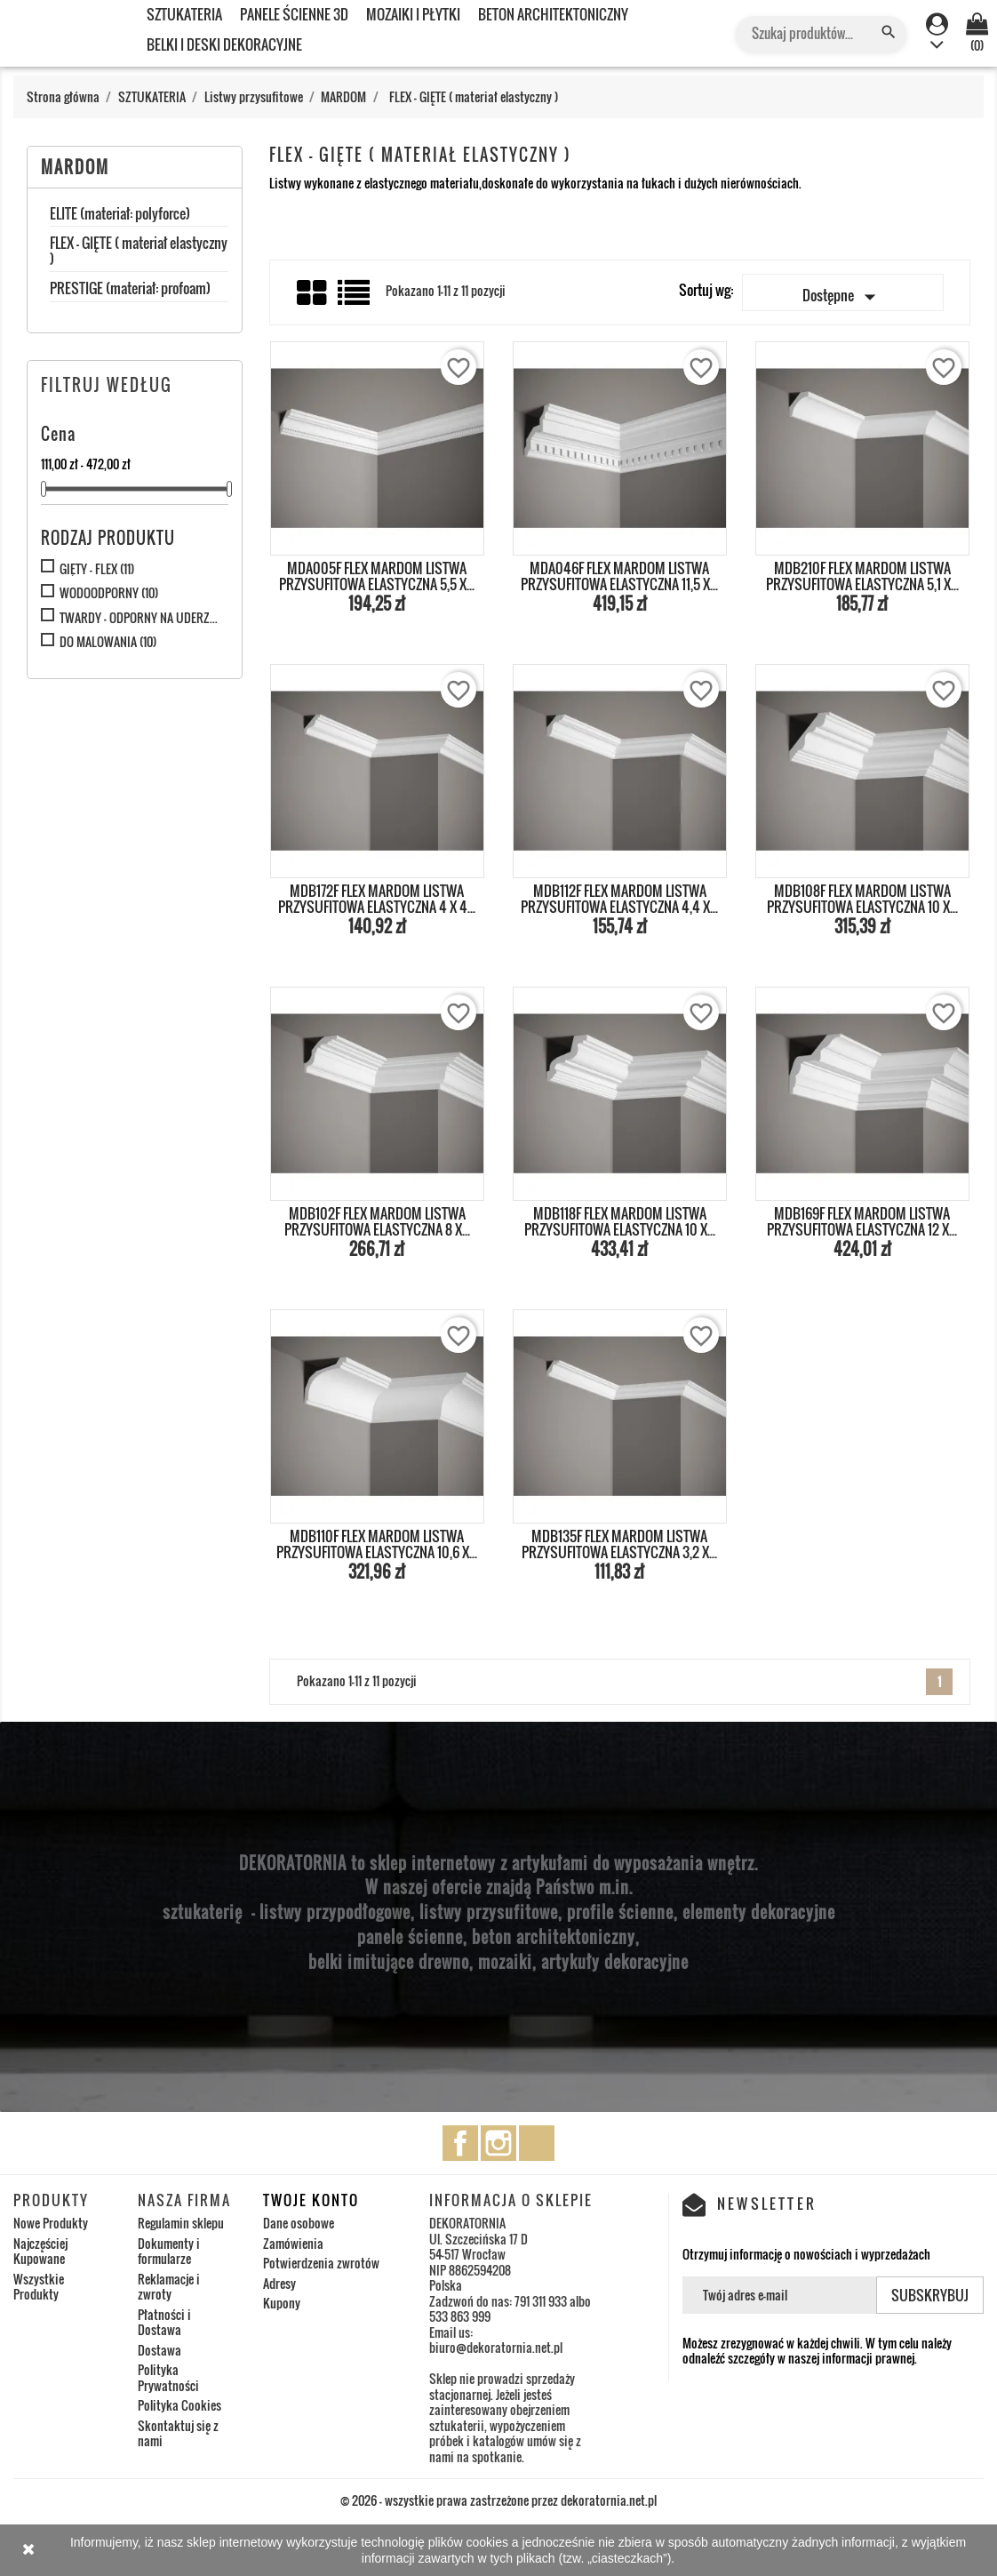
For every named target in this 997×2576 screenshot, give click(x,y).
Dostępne (842, 297)
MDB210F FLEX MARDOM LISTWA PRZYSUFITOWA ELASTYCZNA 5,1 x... (862, 576)
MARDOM (75, 167)
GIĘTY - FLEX (97, 569)
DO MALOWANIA (108, 642)
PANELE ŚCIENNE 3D (294, 14)
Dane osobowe (298, 2222)
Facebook (460, 2143)
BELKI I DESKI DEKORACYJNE (224, 44)
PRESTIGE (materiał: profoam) (130, 290)
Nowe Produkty (50, 2222)
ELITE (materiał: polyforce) (120, 215)
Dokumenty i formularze (169, 2251)
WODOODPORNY (109, 593)
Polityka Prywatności (168, 2377)
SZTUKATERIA (184, 14)
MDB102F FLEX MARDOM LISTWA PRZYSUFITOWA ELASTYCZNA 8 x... (377, 1221)
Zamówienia (293, 2243)
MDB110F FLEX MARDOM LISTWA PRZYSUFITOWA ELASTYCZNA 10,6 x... (376, 1544)
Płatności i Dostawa (164, 2322)
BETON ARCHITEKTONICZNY (553, 14)
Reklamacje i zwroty (169, 2286)
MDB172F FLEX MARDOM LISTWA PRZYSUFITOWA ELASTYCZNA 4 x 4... (376, 898)
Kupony (281, 2302)
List (355, 299)
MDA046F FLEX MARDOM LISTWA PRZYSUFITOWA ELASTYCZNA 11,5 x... (619, 576)
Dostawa (159, 2349)
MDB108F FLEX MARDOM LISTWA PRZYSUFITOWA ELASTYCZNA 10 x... (862, 898)
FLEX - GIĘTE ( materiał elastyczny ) (138, 252)
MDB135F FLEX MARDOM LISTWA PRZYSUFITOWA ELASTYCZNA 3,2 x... (619, 1544)
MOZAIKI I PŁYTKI (413, 14)
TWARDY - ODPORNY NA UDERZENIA (140, 618)
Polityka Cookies (179, 2405)
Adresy (279, 2283)
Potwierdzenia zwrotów (321, 2262)
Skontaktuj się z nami (178, 2433)
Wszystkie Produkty (38, 2286)
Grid (313, 293)
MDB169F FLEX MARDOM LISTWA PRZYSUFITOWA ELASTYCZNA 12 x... (862, 1221)
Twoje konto (311, 2200)
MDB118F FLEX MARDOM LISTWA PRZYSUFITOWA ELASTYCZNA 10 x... (619, 1221)
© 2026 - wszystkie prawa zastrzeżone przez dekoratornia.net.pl (498, 2500)
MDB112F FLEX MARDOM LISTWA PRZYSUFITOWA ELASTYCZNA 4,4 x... (619, 898)
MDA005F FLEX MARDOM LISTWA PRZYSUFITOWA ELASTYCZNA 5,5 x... (377, 576)
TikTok (536, 2143)
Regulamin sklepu (181, 2222)
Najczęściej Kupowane (40, 2251)
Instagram (498, 2143)
